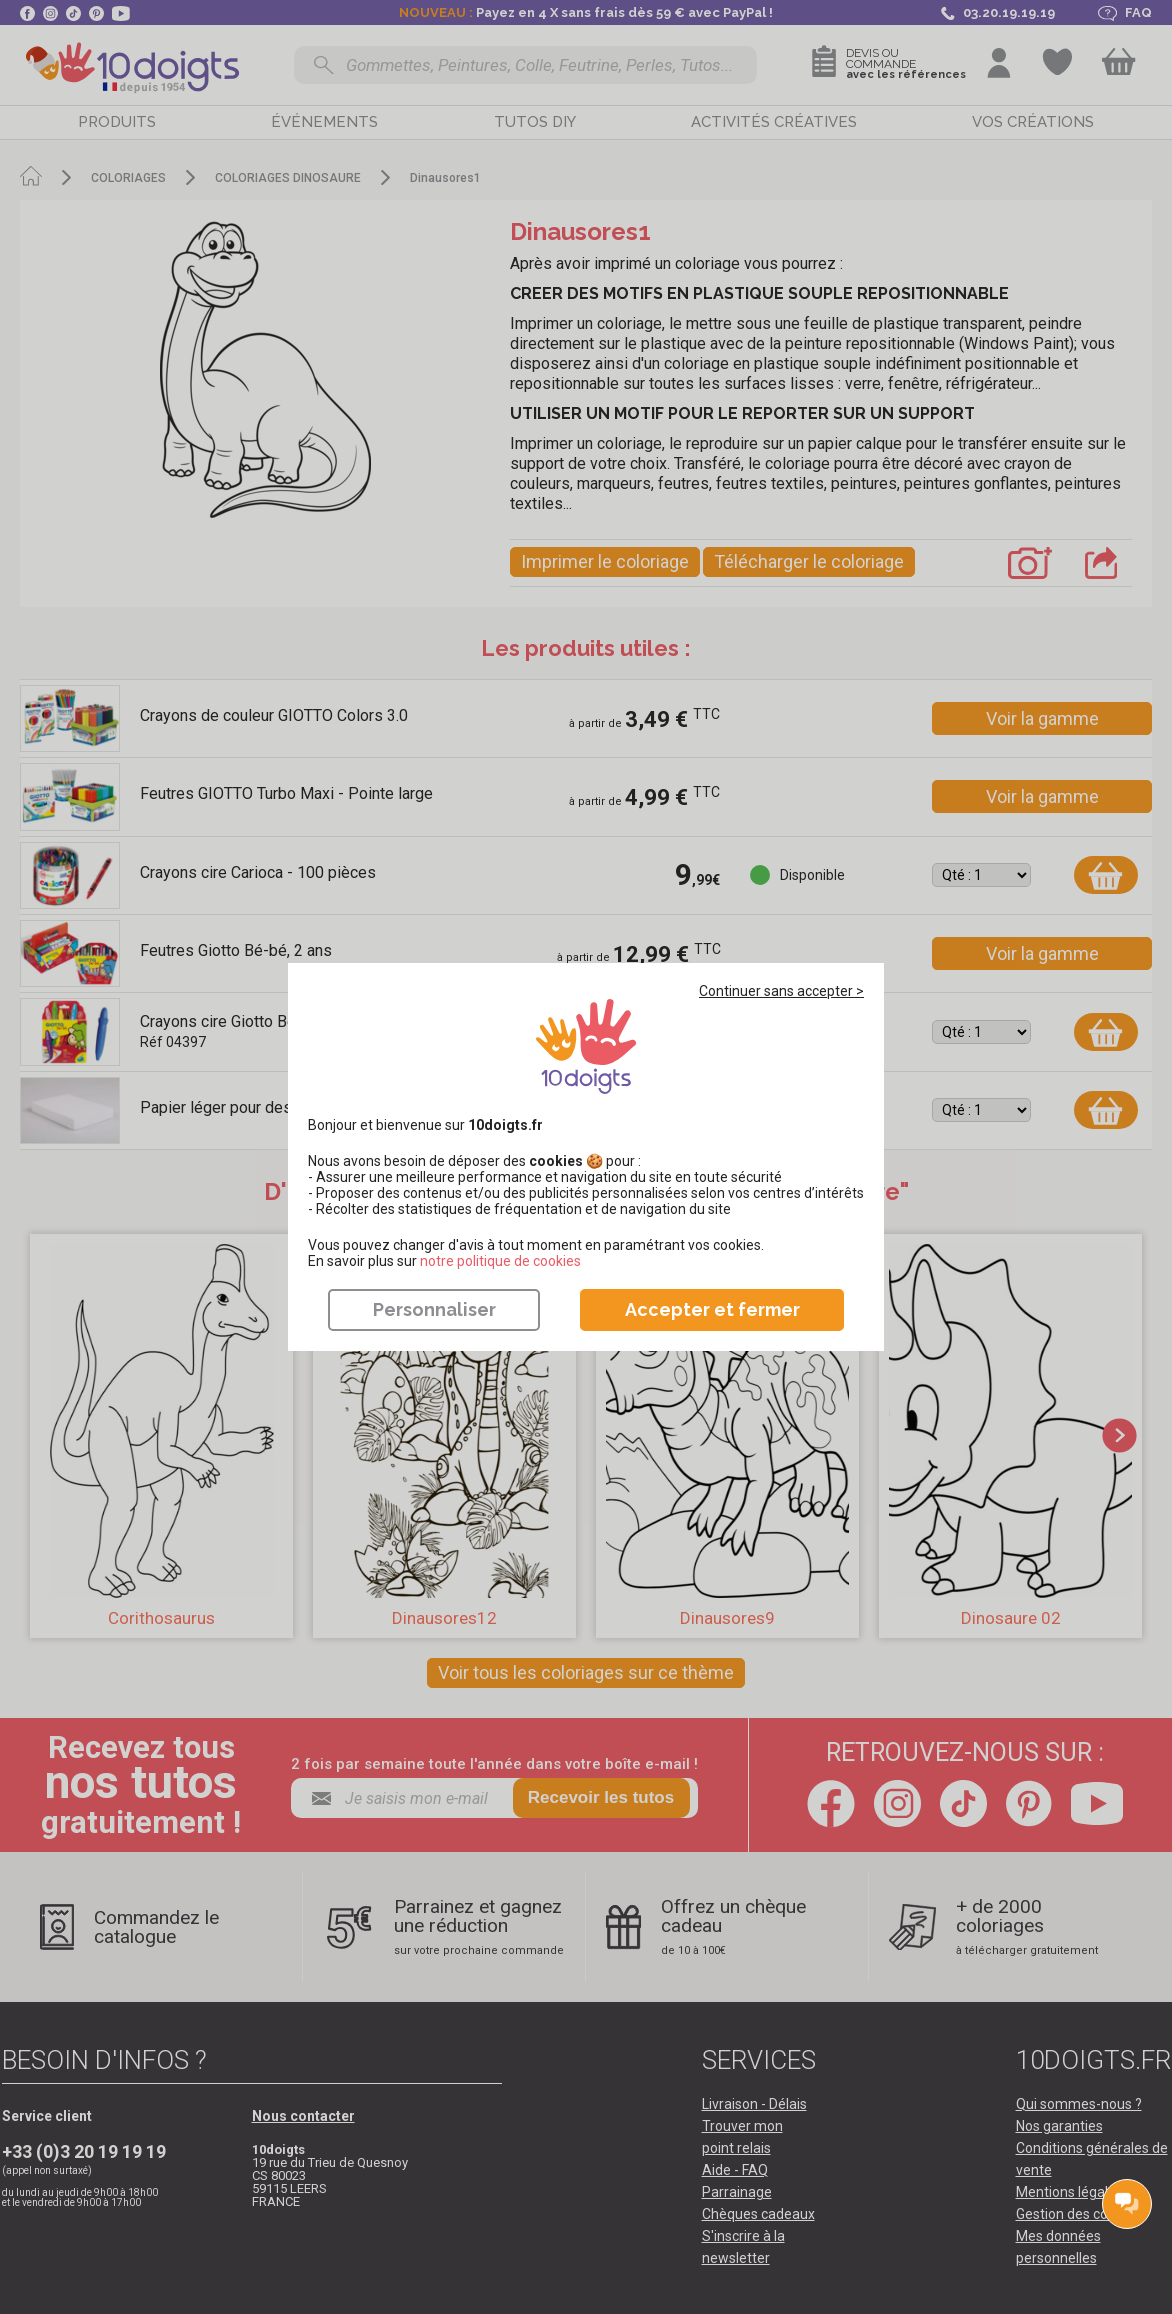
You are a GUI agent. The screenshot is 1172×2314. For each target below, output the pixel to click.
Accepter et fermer (712, 1309)
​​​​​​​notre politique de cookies (500, 1261)
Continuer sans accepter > (781, 991)
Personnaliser (434, 1309)
